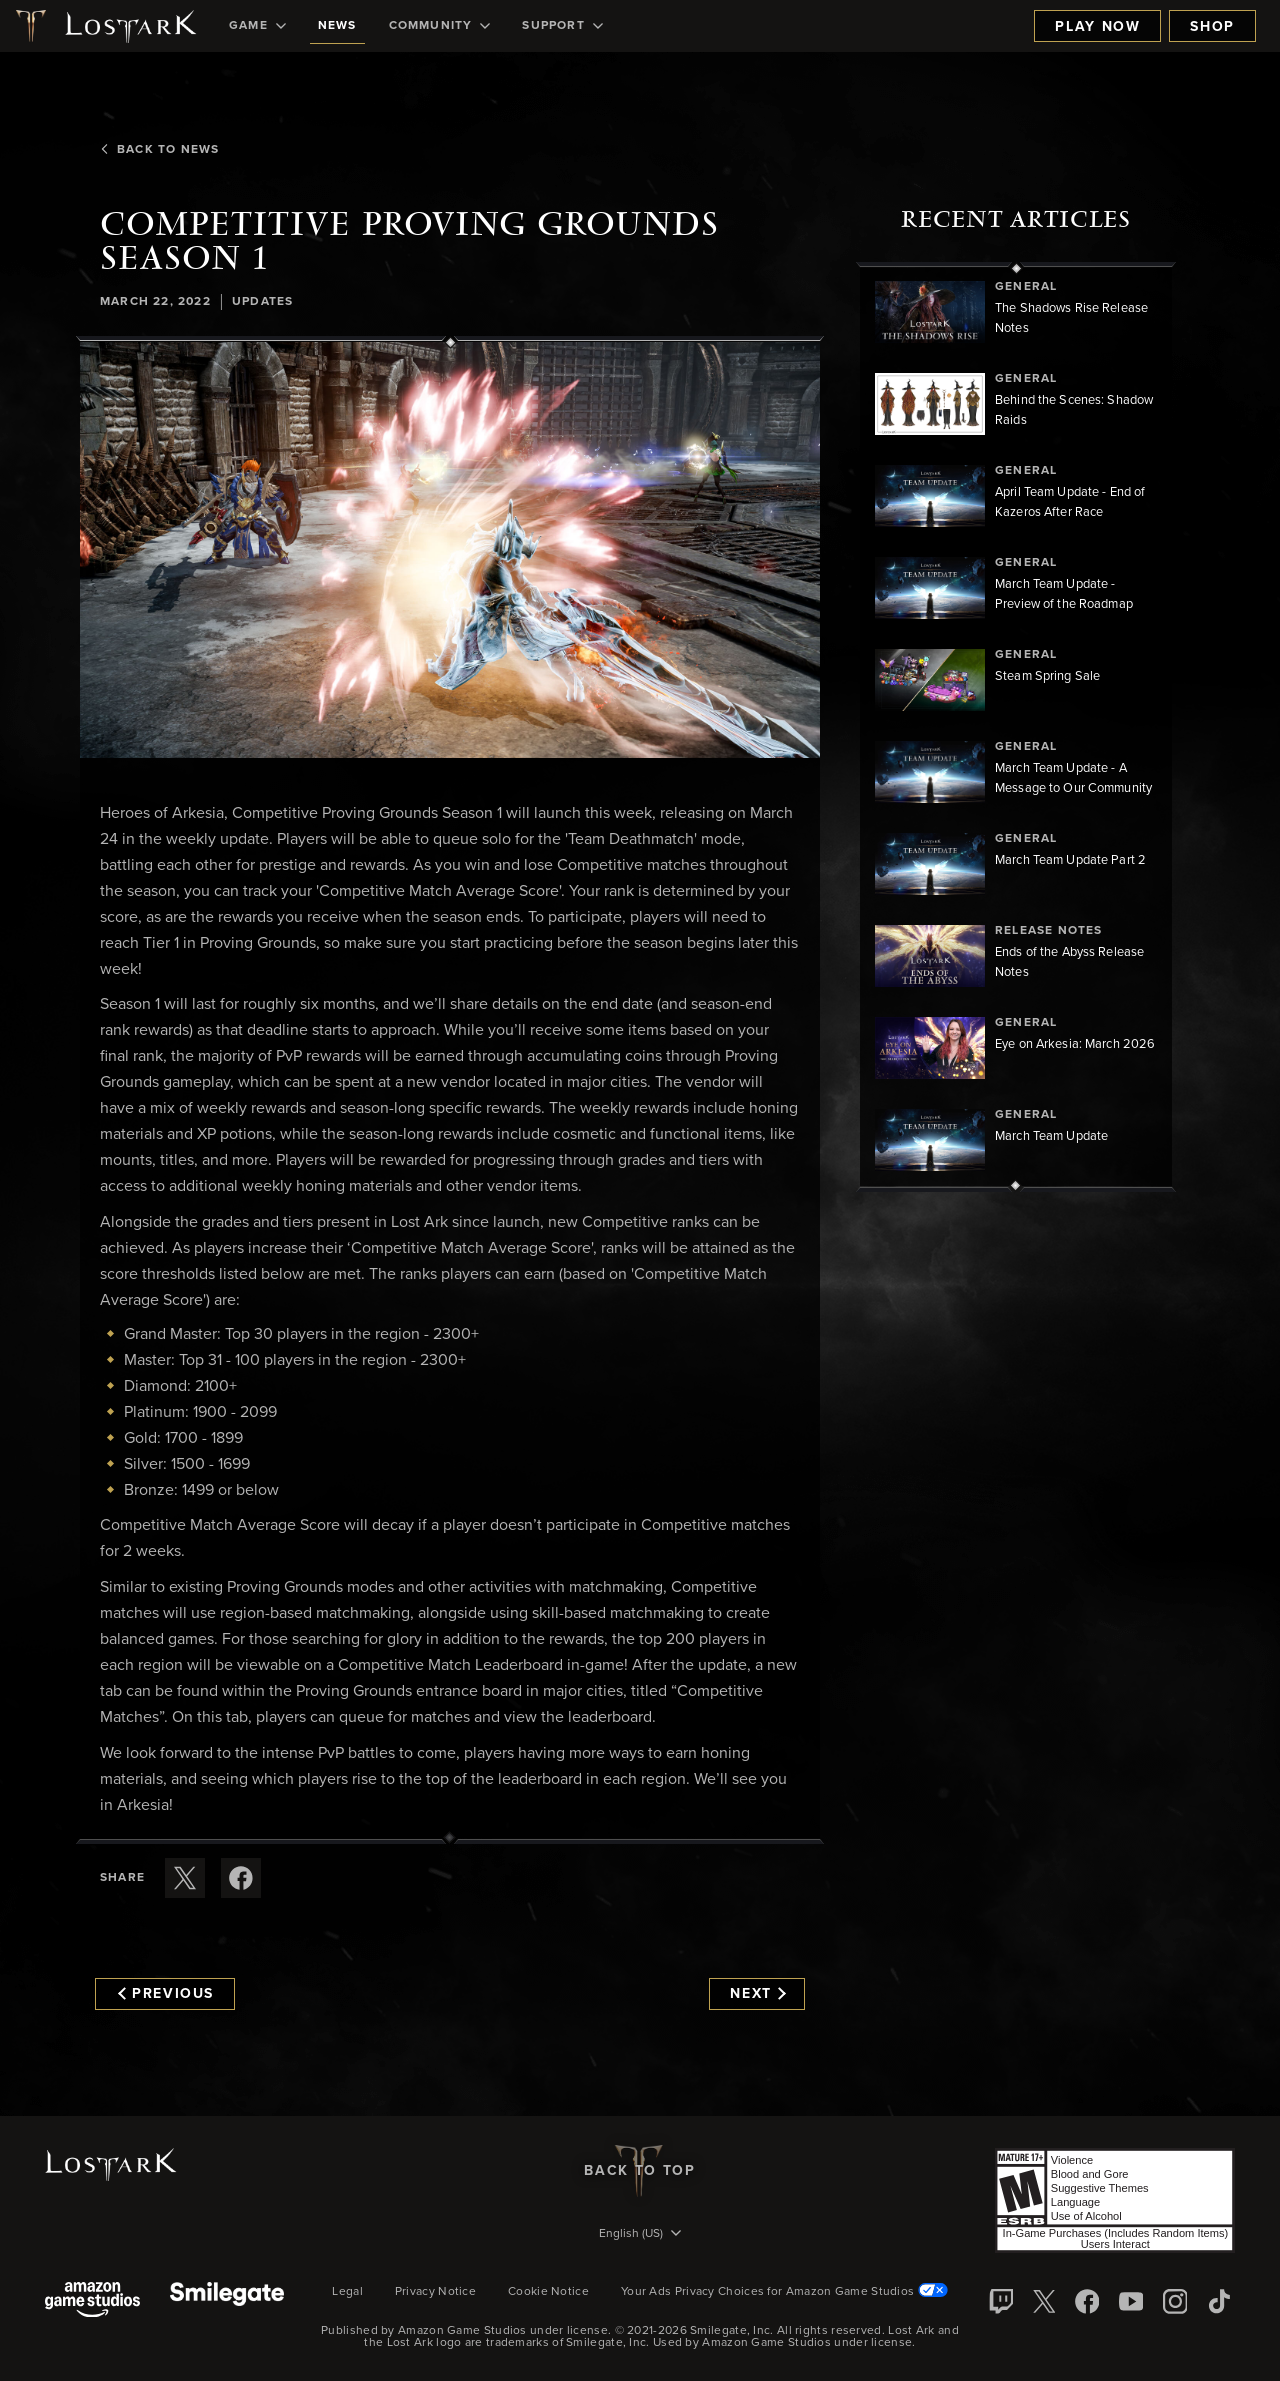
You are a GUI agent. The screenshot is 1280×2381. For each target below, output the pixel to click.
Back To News (159, 150)
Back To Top (639, 2171)
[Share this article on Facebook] (241, 1878)
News (337, 26)
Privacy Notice (435, 2292)
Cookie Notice (548, 2292)
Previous (166, 1994)
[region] (1016, 727)
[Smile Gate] (227, 2301)
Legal (347, 2292)
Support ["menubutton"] (562, 26)
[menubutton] (640, 2235)
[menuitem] (257, 26)
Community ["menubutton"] (440, 26)
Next (757, 1994)
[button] (450, 550)
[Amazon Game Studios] (92, 2301)
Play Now (1097, 27)
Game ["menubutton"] (257, 26)
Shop (1212, 27)
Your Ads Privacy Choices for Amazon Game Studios (784, 2292)
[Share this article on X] (185, 1878)
